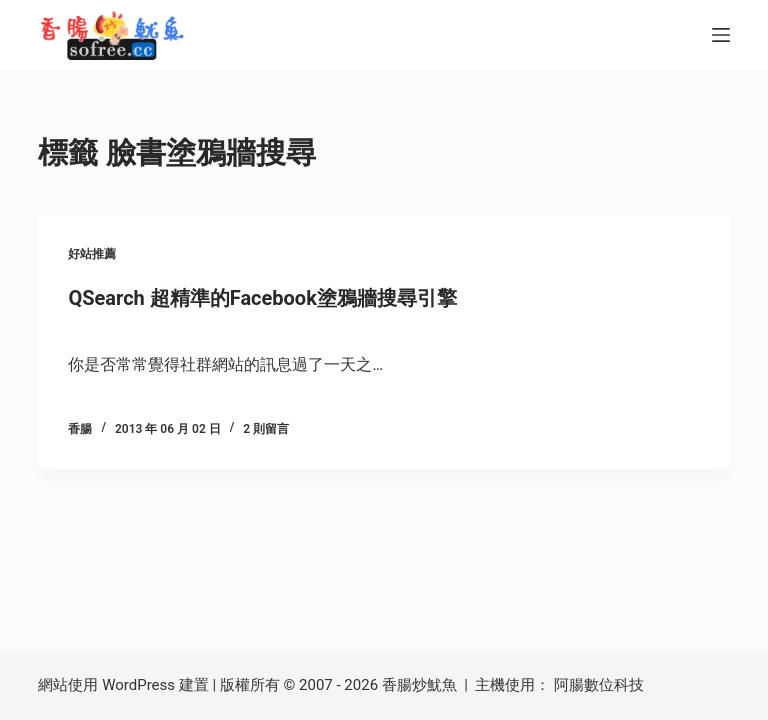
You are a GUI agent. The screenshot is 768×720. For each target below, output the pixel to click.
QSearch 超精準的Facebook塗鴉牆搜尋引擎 (262, 298)
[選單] (721, 35)
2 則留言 (266, 429)
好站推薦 (92, 254)
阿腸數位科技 (601, 685)
